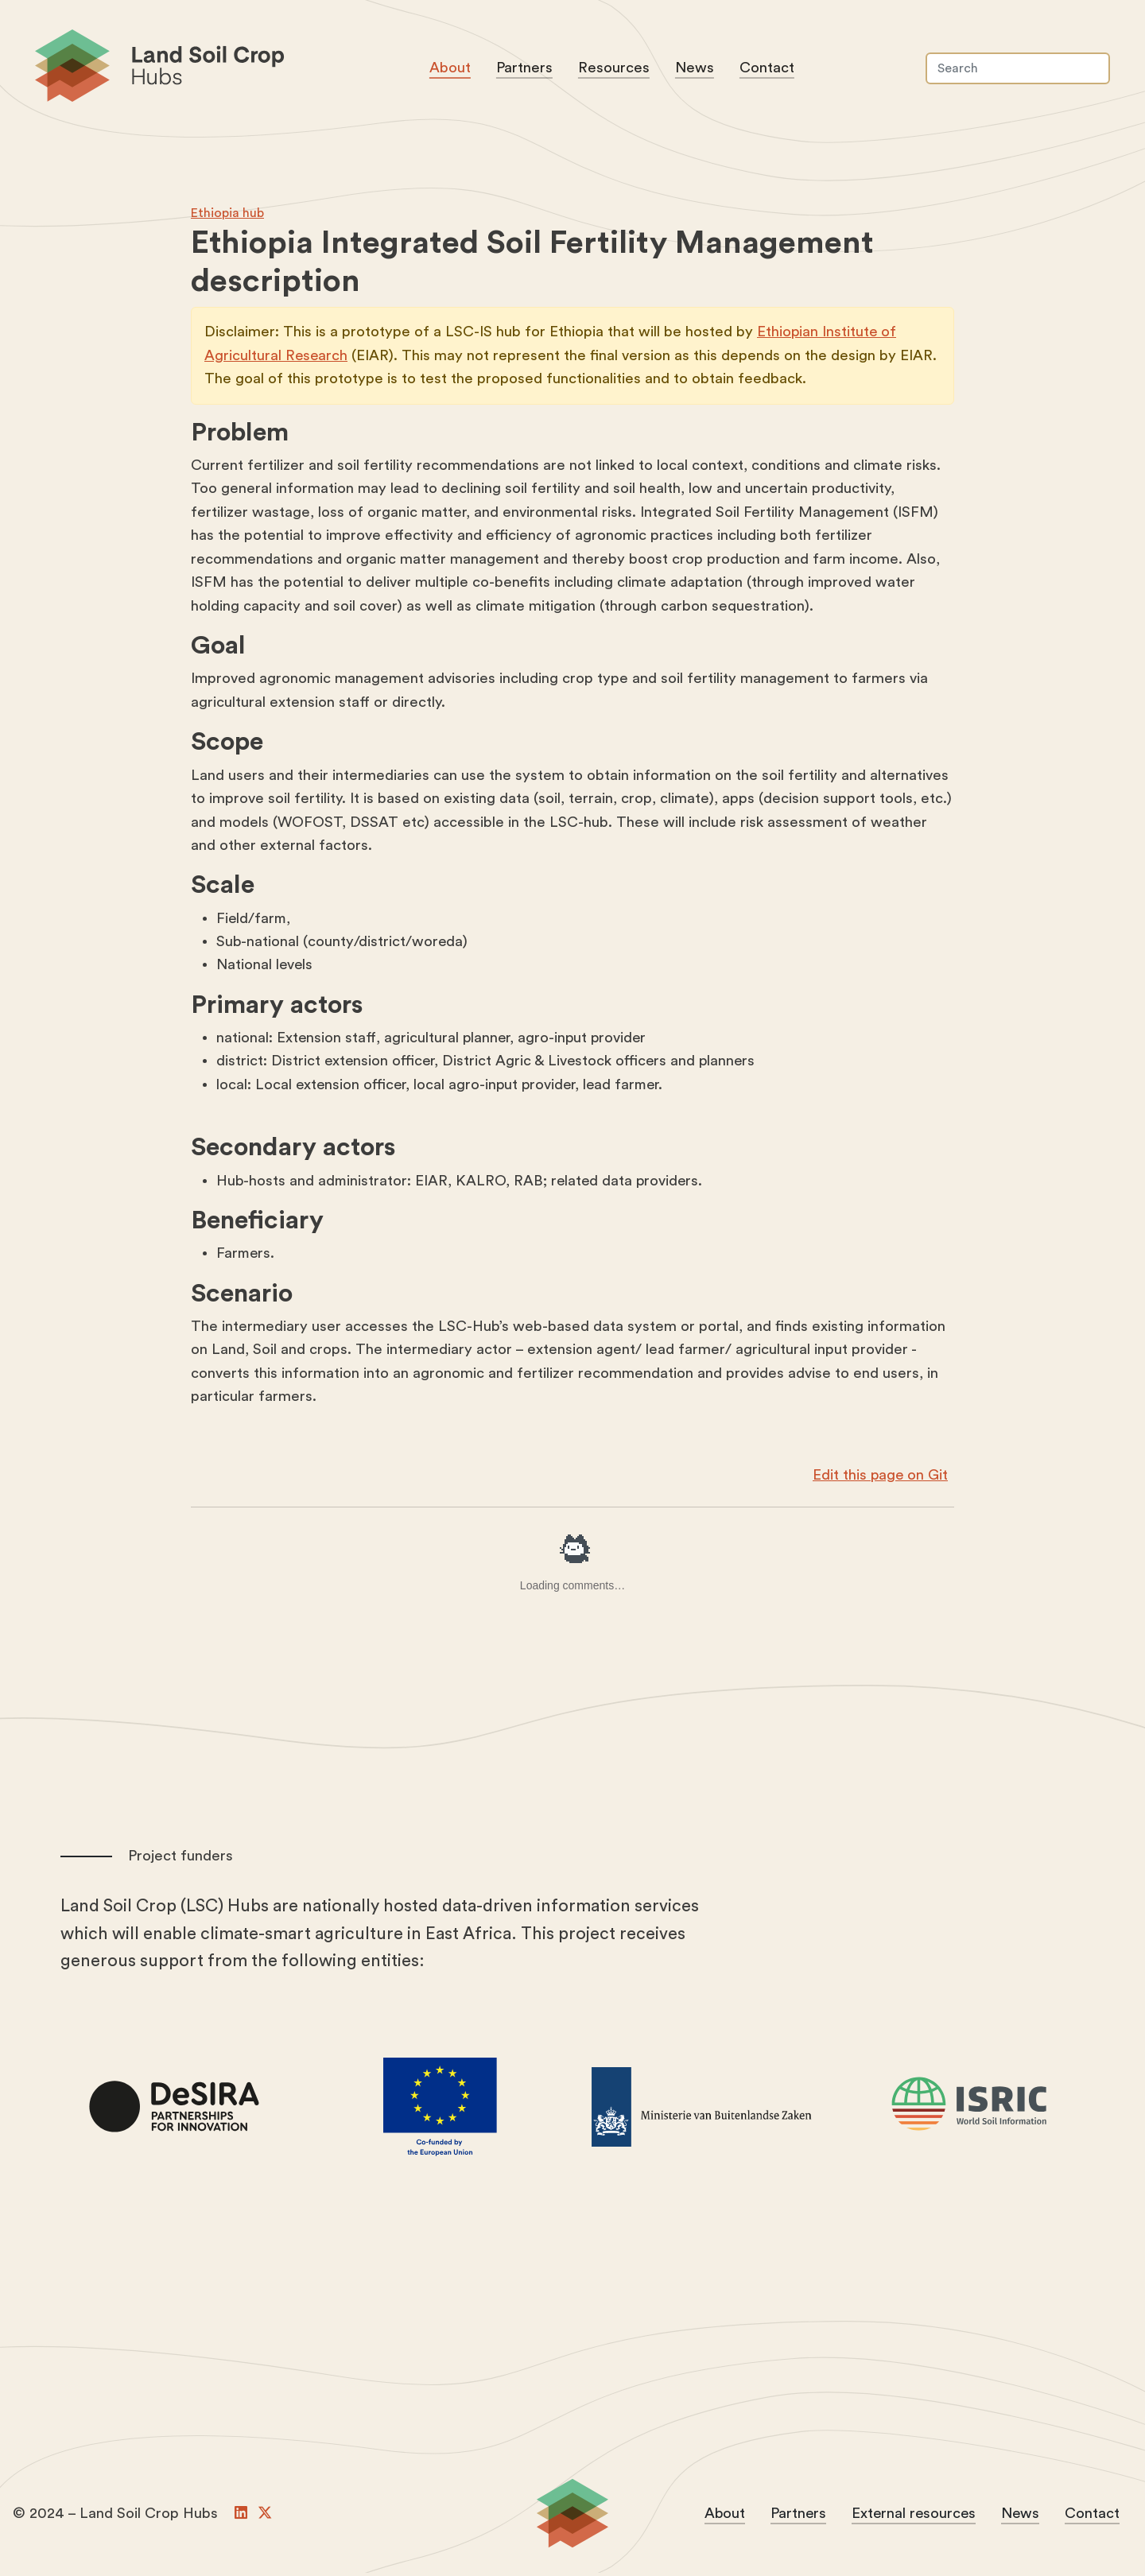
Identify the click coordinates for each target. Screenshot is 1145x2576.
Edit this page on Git (879, 1479)
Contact (769, 69)
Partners (527, 69)
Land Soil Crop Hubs (221, 70)
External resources (911, 2516)
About (452, 69)
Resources (616, 69)
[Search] (1016, 70)
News (696, 69)
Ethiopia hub (227, 215)
